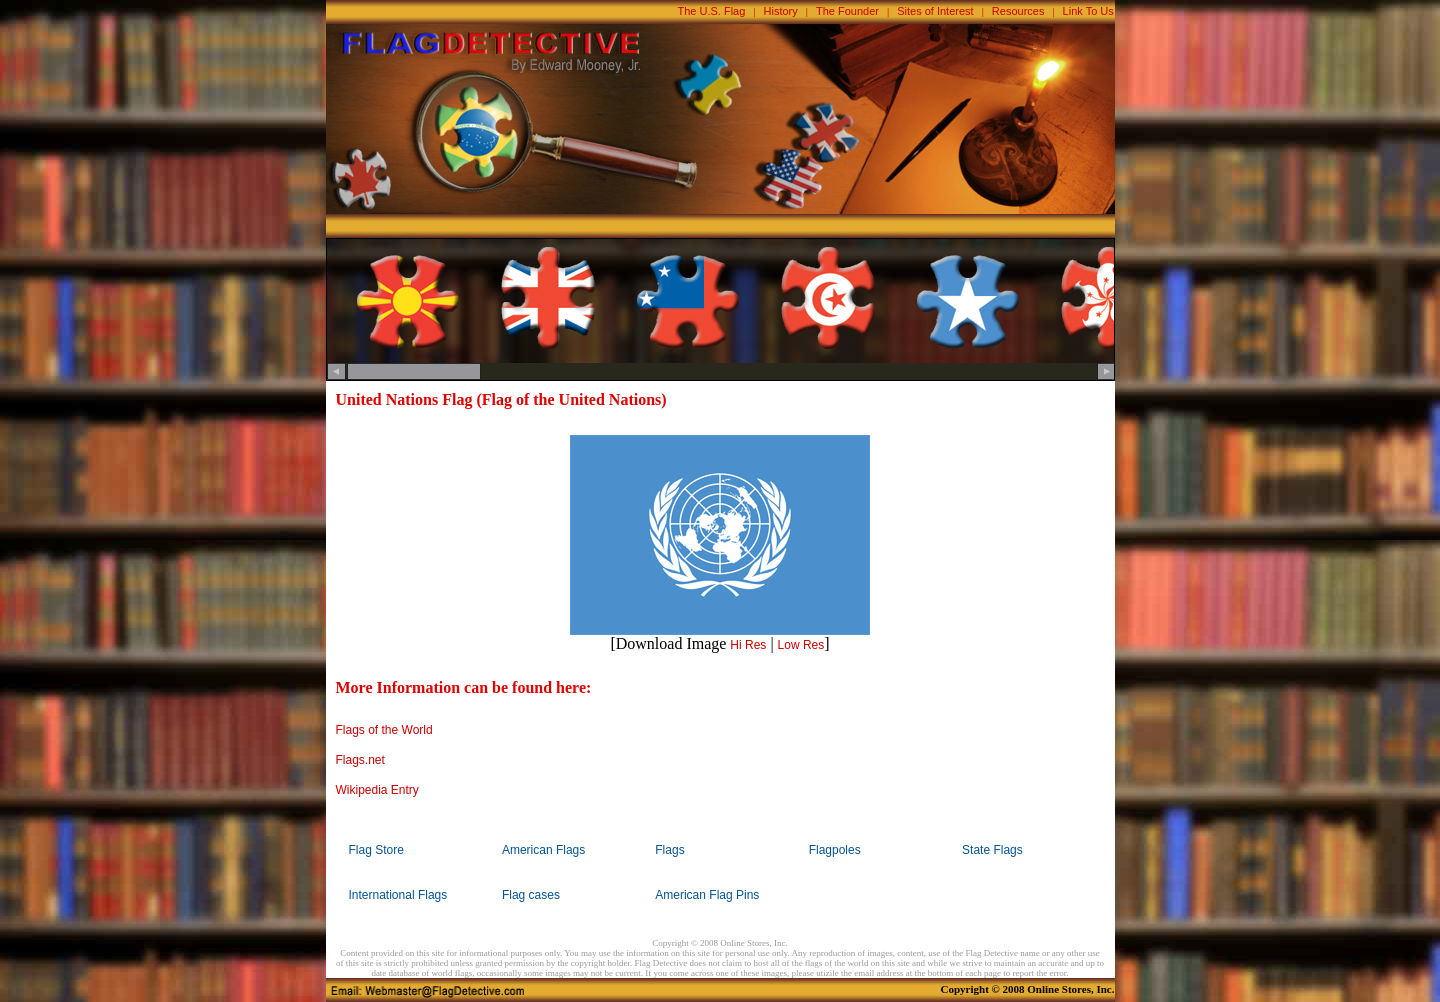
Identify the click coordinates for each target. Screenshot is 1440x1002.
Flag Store (376, 850)
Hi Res (748, 645)
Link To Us (1088, 11)
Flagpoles (835, 850)
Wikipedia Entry (377, 790)
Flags (669, 850)
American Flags (543, 850)
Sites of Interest (935, 11)
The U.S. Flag (712, 11)
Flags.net (360, 760)
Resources (1018, 11)
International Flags (398, 895)
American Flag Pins (707, 895)
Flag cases (531, 895)
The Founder (847, 11)
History (781, 11)
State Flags (992, 850)
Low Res (801, 645)
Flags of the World (384, 730)
